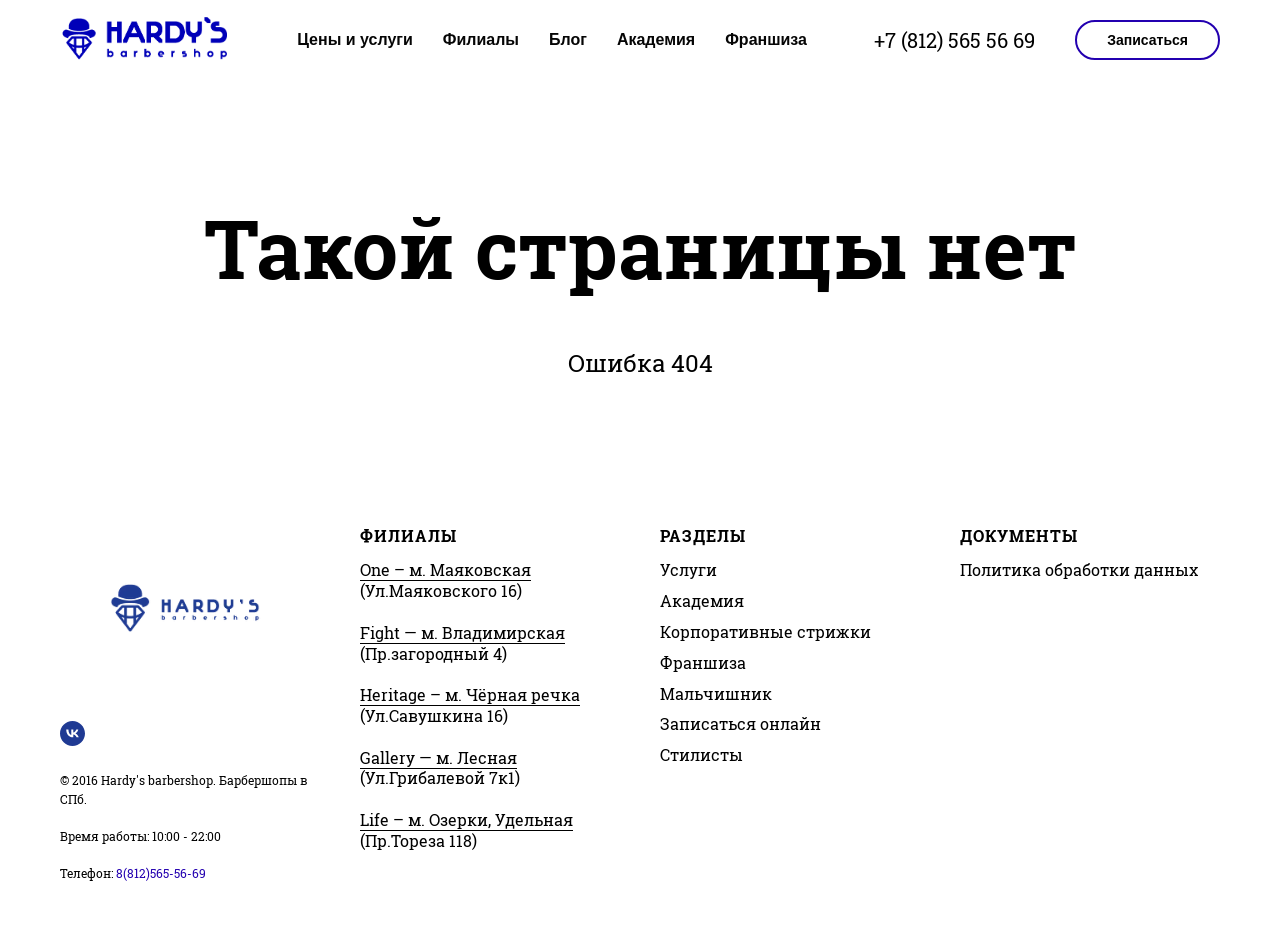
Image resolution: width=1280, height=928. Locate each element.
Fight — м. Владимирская (462, 632)
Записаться (1147, 40)
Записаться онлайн (740, 723)
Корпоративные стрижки (765, 631)
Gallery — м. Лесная (438, 757)
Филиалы (481, 39)
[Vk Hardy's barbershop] (72, 733)
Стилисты (701, 754)
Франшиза (766, 39)
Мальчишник (716, 693)
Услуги (688, 569)
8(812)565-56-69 (161, 873)
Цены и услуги (355, 39)
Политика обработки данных (1079, 569)
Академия (656, 39)
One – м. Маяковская (445, 569)
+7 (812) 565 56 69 (954, 40)
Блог (568, 39)
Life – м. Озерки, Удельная (466, 819)
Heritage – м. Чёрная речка (470, 694)
